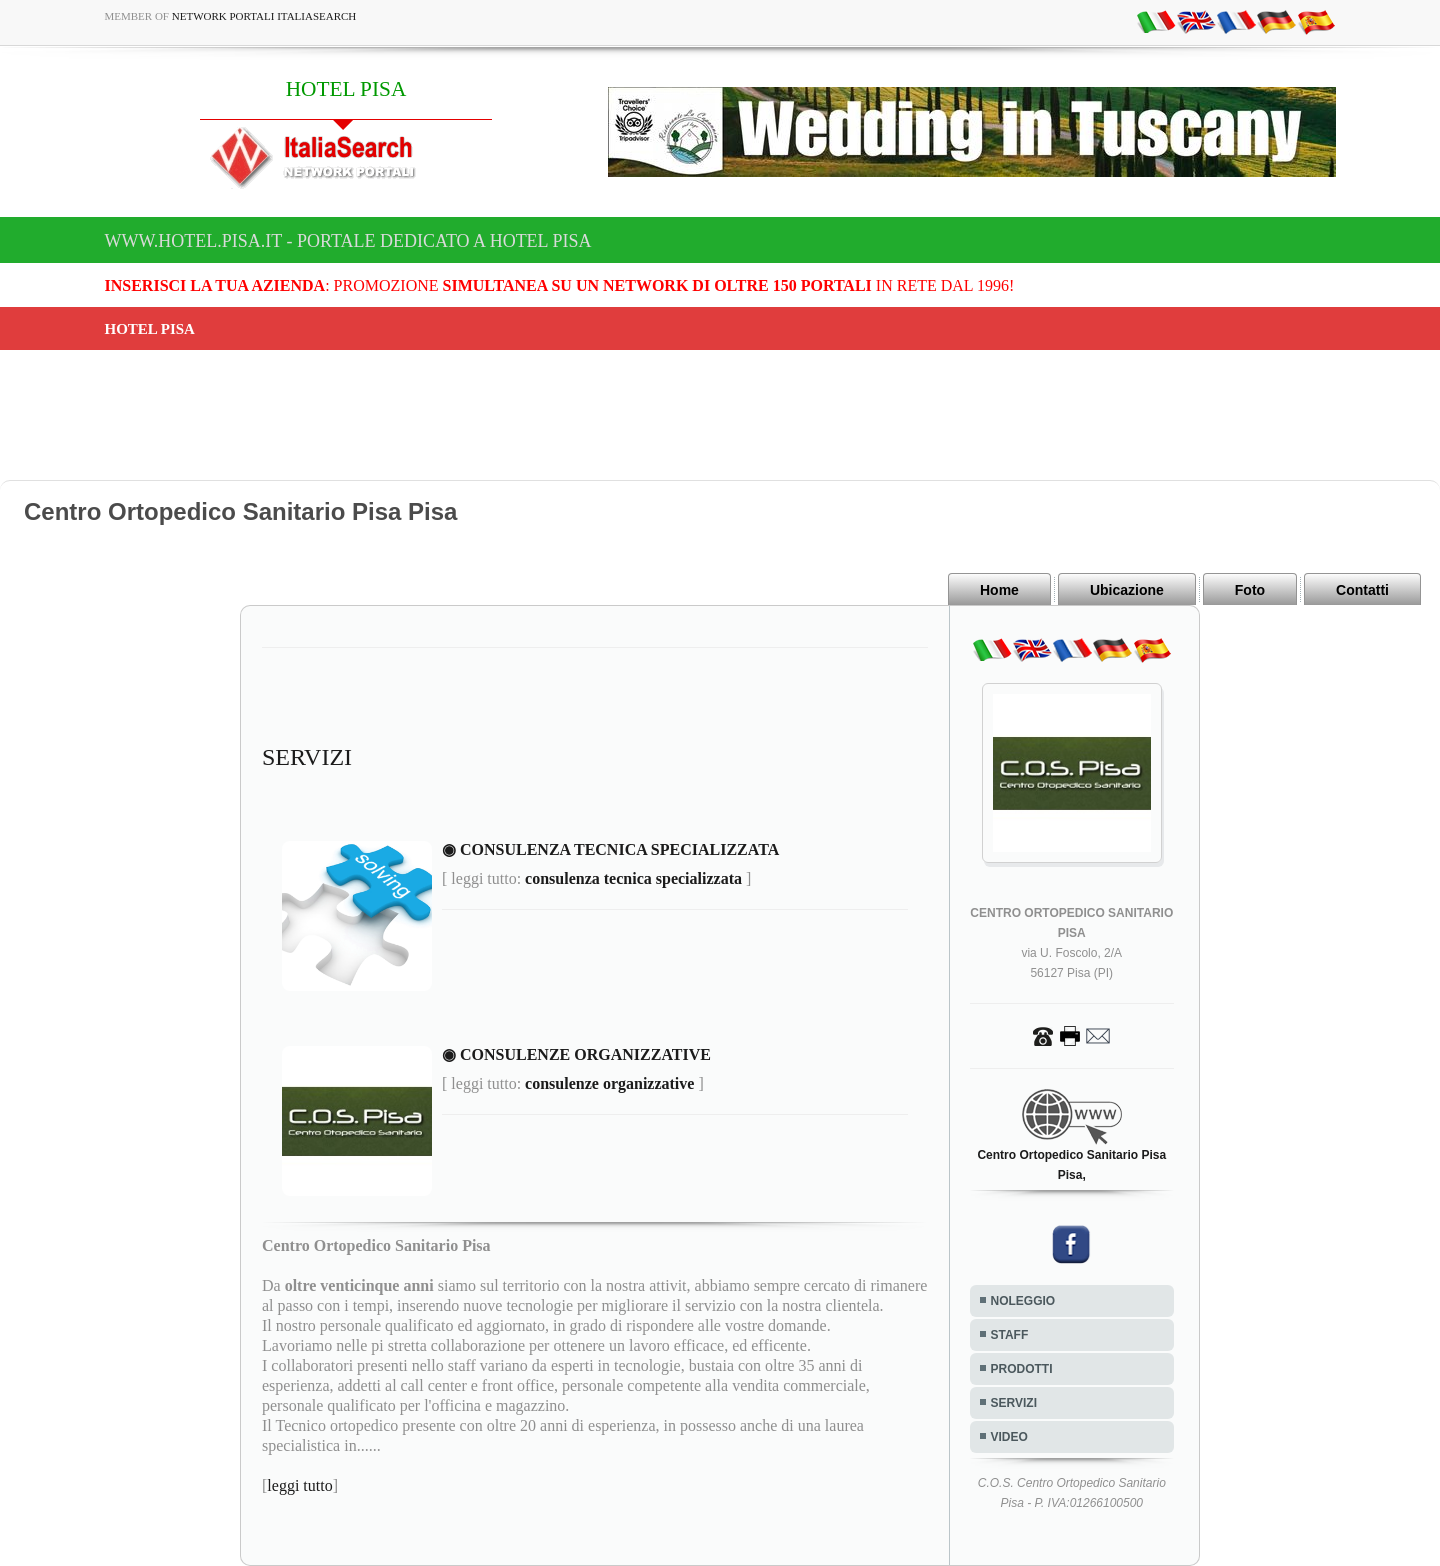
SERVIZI (1014, 1403)
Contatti (1362, 590)
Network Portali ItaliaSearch (264, 16)
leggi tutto (299, 1485)
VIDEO (1009, 1437)
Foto (1250, 590)
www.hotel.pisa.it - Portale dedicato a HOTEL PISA (348, 241)
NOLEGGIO (1023, 1301)
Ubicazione (1127, 590)
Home (999, 590)
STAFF (1010, 1335)
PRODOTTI (1022, 1369)
